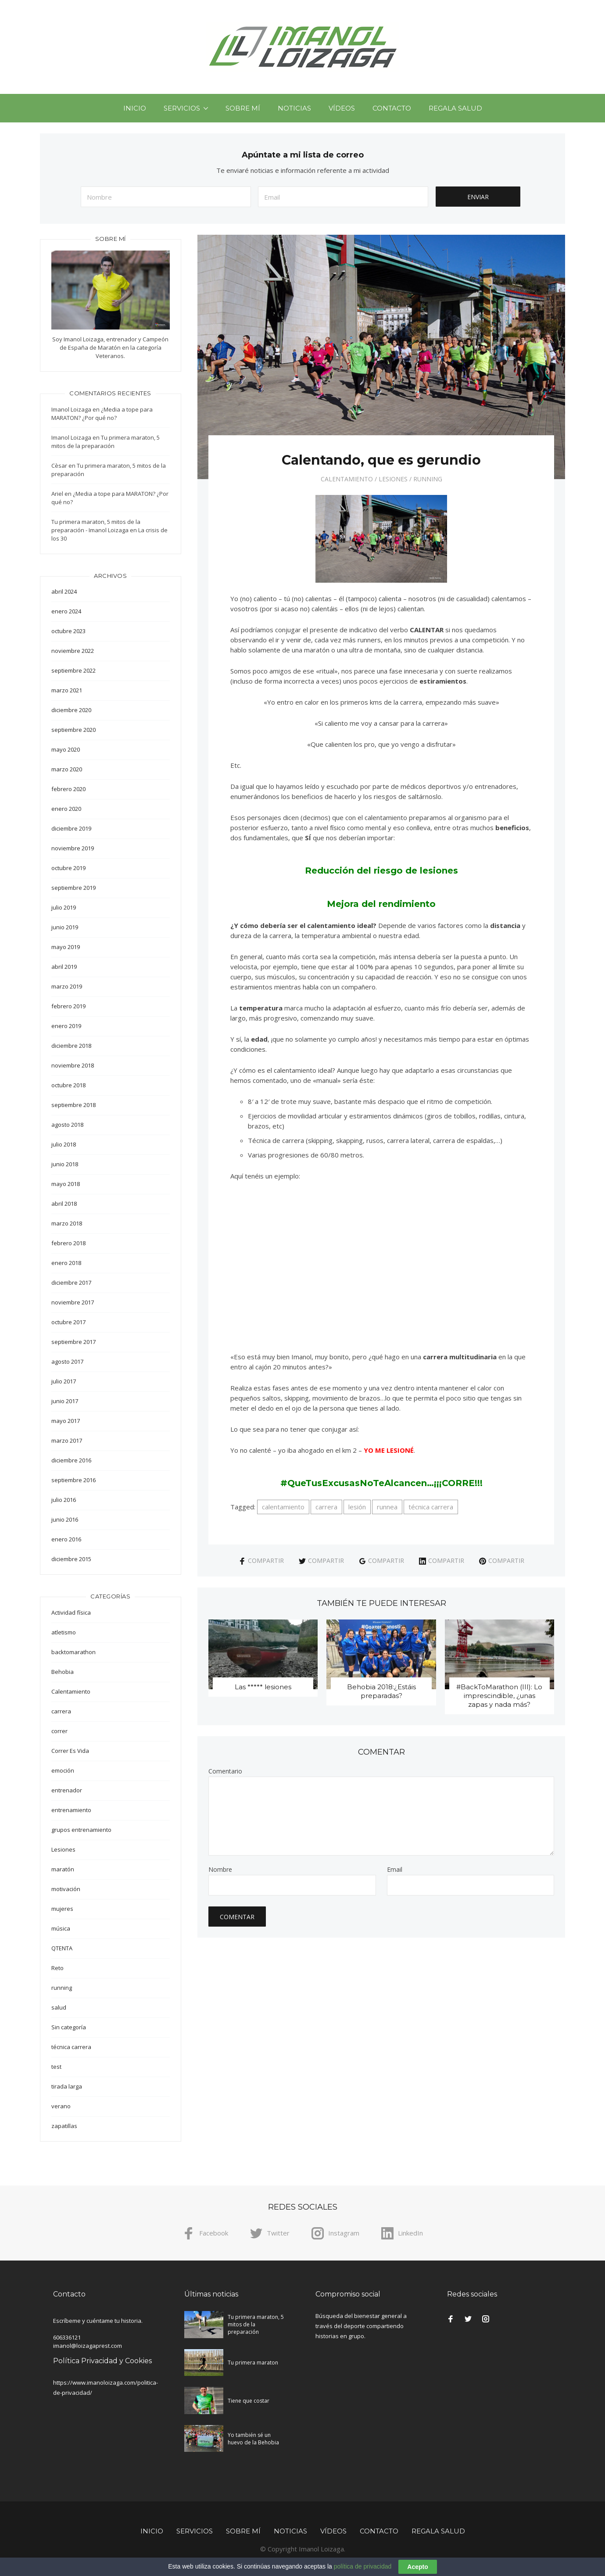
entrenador (66, 1790)
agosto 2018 (67, 1125)
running (427, 479)
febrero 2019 (68, 1006)
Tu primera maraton (253, 2362)
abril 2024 (64, 591)
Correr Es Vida (70, 1751)
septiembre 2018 (73, 1105)
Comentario (225, 1771)
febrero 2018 (68, 1243)
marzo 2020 (66, 769)
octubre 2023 (68, 631)
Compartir (261, 1560)
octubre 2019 (68, 868)
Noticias (294, 108)
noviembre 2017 (72, 1302)
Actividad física (71, 1612)
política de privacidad (363, 2566)
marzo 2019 (66, 986)
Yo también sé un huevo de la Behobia (253, 2438)
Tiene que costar (248, 2400)
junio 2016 (64, 1519)
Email (394, 1870)
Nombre (220, 1870)
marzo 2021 (66, 690)
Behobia (62, 1672)
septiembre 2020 (73, 730)
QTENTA (61, 1948)
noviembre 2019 (72, 848)
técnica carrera (430, 1506)
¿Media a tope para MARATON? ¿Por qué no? (102, 413)
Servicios (182, 108)
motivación (65, 1889)
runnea (387, 1506)
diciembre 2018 (71, 1046)
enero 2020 (66, 809)
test (56, 2067)
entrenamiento (71, 1810)
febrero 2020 (68, 789)
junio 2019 (64, 927)
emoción (62, 1770)
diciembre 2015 (71, 1559)
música (60, 1928)
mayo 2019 (65, 947)
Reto (57, 1968)
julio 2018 (63, 1144)
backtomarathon (73, 1652)
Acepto (417, 2566)
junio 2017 (64, 1401)
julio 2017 (63, 1381)
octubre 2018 (68, 1085)
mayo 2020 (65, 749)
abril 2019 (64, 967)
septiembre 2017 (73, 1342)
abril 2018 (64, 1203)
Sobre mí (243, 108)
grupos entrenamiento (81, 1830)
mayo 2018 (65, 1184)
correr (59, 1731)
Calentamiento (347, 479)
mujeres (62, 1909)
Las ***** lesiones (263, 1687)
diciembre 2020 (71, 710)
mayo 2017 (65, 1421)
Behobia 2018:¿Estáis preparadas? (381, 1691)
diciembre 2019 (71, 828)
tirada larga (66, 2086)
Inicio (134, 108)
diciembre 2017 (71, 1282)
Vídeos (342, 108)
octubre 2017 (68, 1322)
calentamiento (283, 1506)
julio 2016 (63, 1500)
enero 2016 (66, 1539)
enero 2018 (66, 1263)
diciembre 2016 (71, 1460)
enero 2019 (66, 1026)
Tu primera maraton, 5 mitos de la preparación (105, 442)
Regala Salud (455, 108)
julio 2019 (63, 907)
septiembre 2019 (73, 888)
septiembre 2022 (73, 670)
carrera (326, 1506)
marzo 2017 (66, 1440)
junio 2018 (64, 1164)
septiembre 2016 (73, 1480)
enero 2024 (66, 611)
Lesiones (393, 479)
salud (58, 2007)
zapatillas (64, 2126)
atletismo (63, 1632)
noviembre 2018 (72, 1065)
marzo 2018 (66, 1223)
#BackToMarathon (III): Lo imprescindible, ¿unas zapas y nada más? (499, 1696)
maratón (62, 1869)
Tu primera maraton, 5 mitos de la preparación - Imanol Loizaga (95, 526)
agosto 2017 (67, 1361)
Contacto (391, 108)
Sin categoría (68, 2027)
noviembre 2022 (72, 651)
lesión (357, 1506)
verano (61, 2106)
